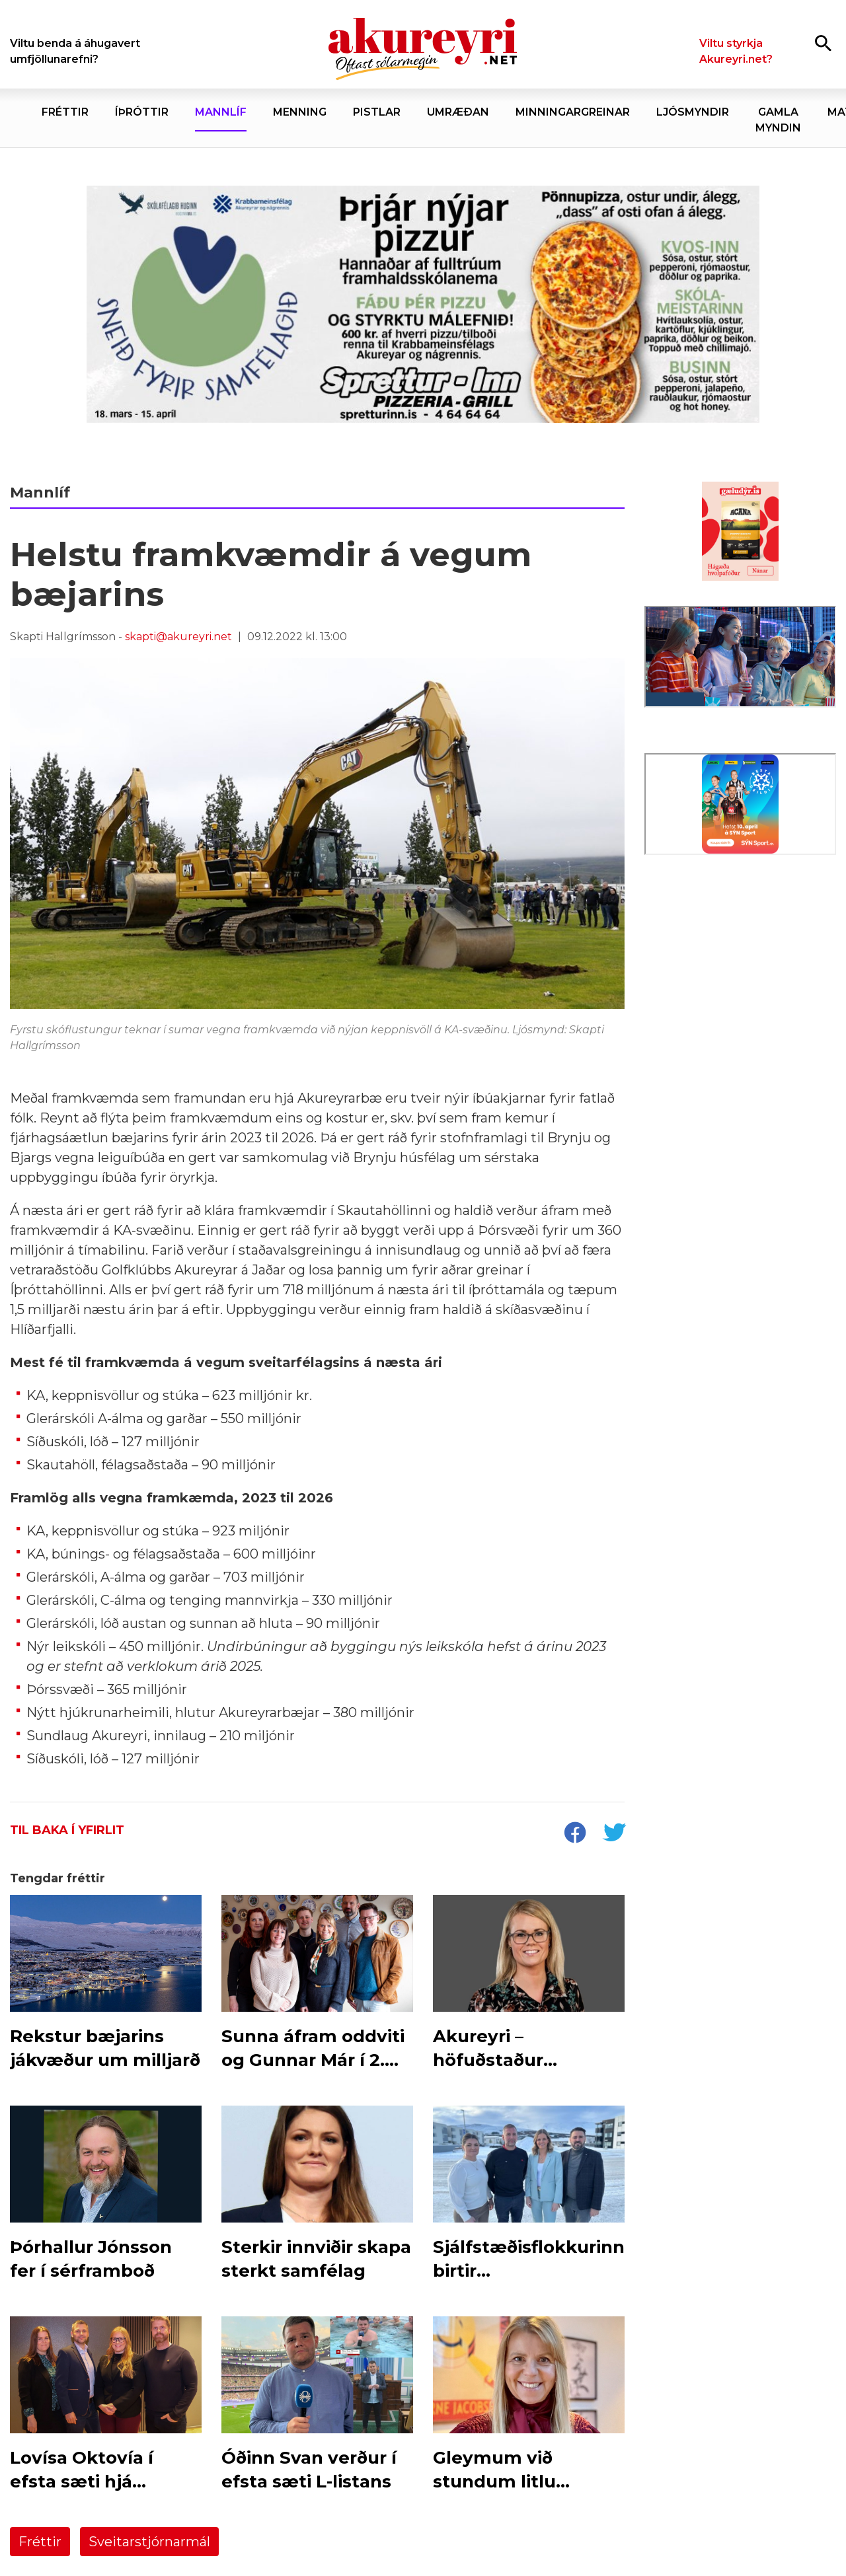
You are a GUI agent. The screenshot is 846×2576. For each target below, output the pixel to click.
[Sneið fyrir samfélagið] (423, 304)
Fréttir (40, 2542)
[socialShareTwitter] (614, 1834)
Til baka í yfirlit (67, 1830)
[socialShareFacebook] (574, 1834)
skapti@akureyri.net (178, 636)
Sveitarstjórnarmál (149, 2542)
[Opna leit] (823, 42)
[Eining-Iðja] (740, 971)
